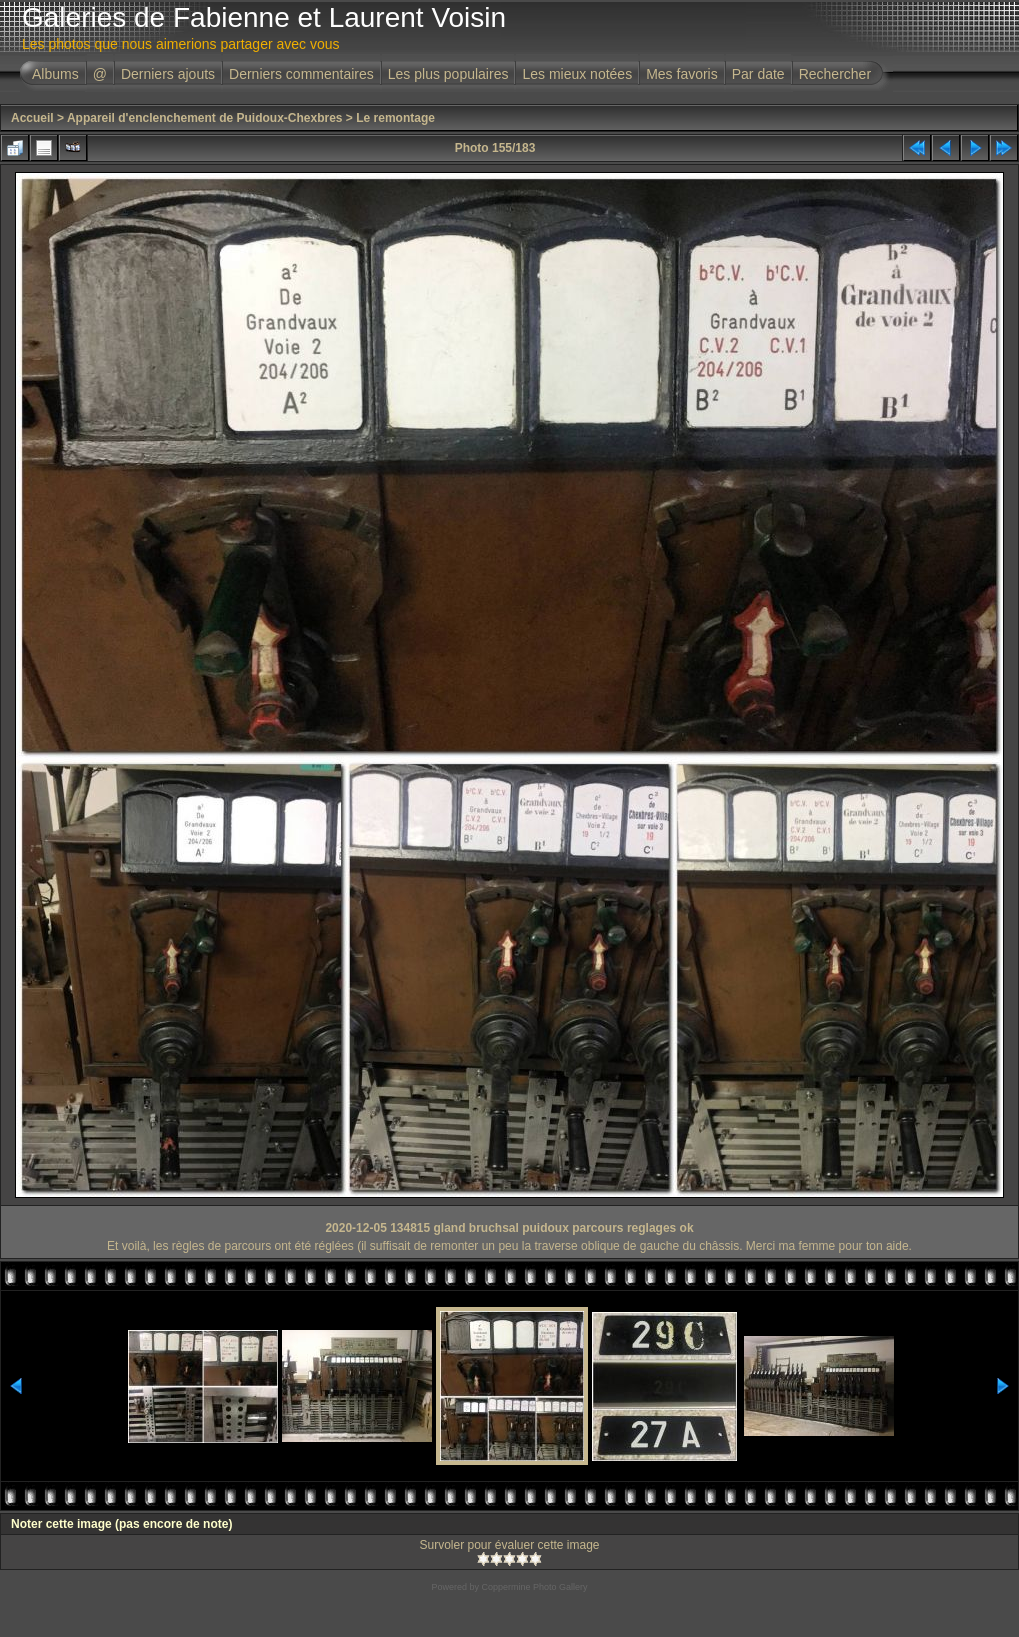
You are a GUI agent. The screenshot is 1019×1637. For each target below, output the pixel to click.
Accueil (32, 118)
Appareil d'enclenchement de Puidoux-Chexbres (205, 118)
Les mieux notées (577, 74)
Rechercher (835, 74)
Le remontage (395, 118)
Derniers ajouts (168, 74)
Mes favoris (682, 74)
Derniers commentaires (301, 74)
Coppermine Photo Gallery (534, 1587)
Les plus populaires (448, 74)
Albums (55, 74)
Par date (758, 74)
